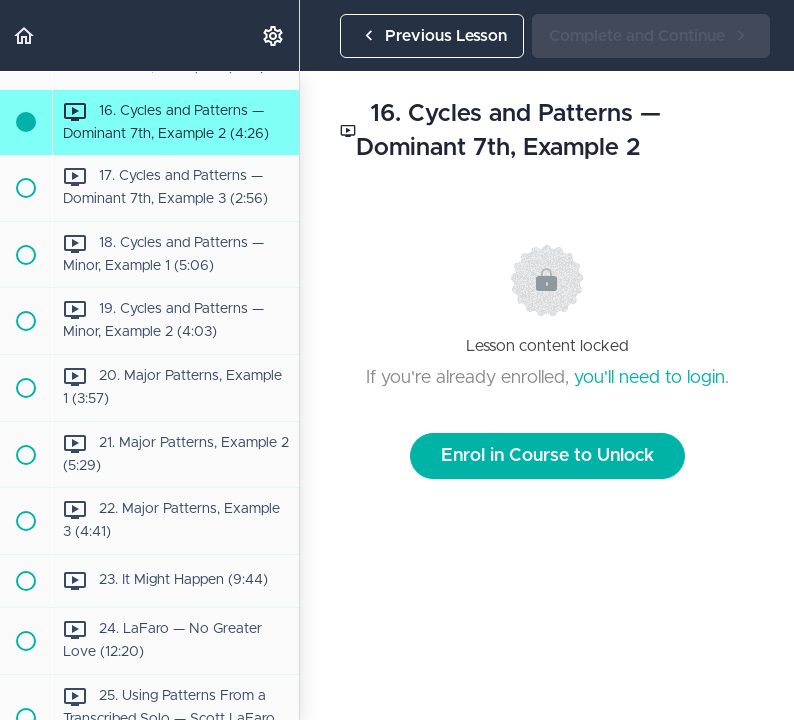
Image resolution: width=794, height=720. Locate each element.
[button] (25, 35)
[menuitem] (274, 35)
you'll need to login (649, 378)
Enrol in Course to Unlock (547, 456)
